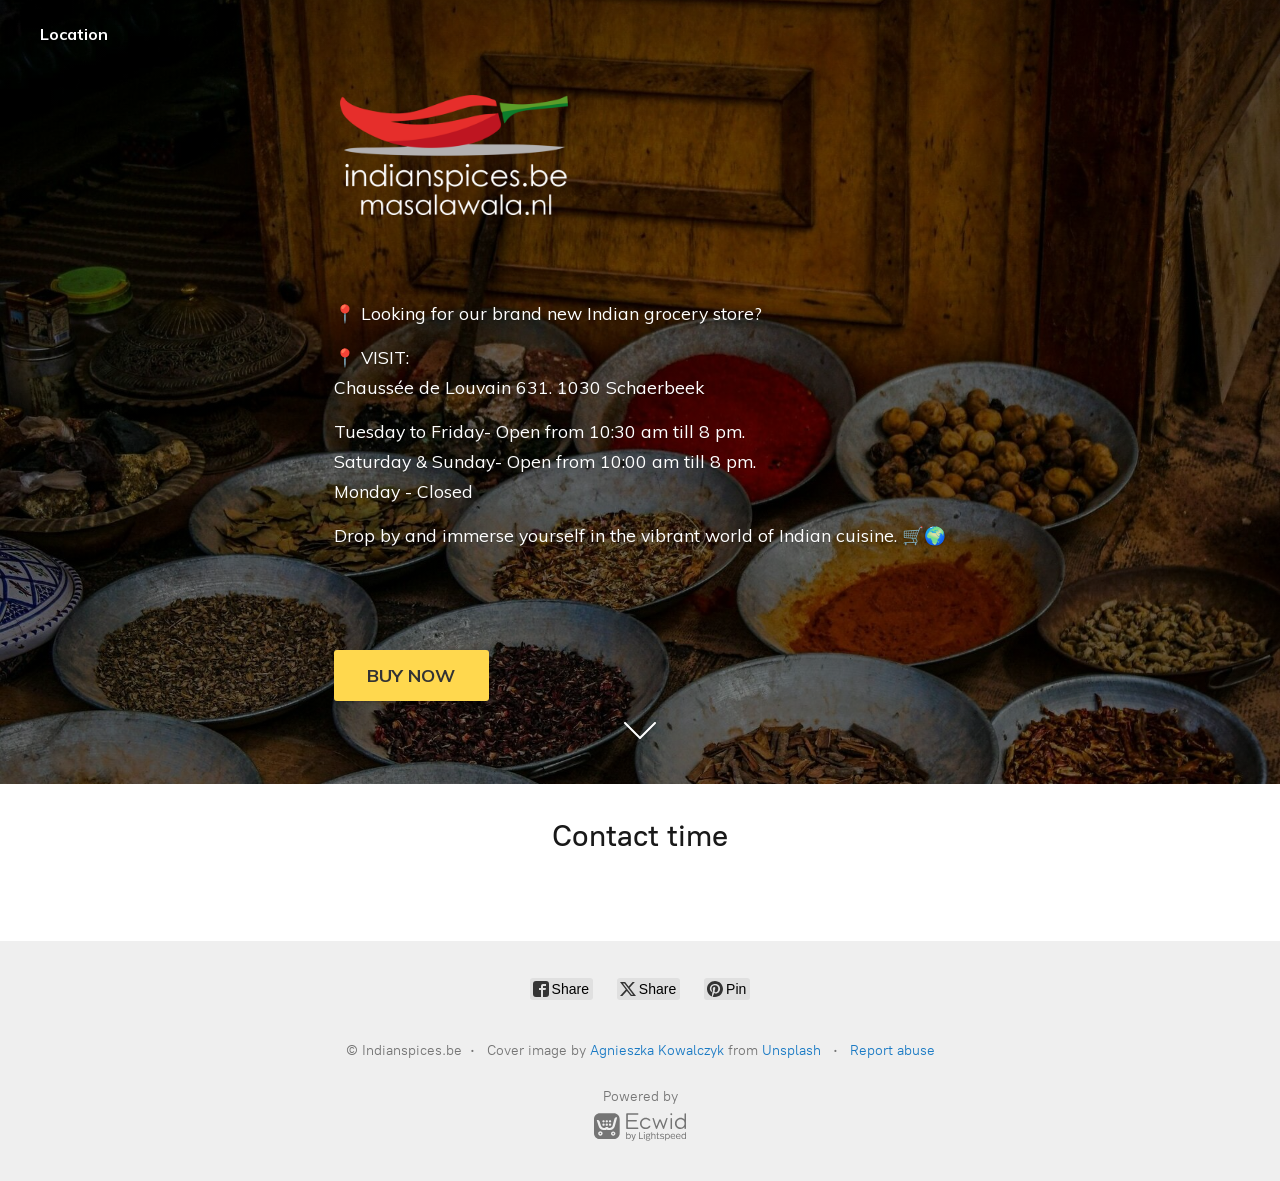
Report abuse (892, 1050)
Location (74, 34)
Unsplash (791, 1050)
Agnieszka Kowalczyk (657, 1050)
